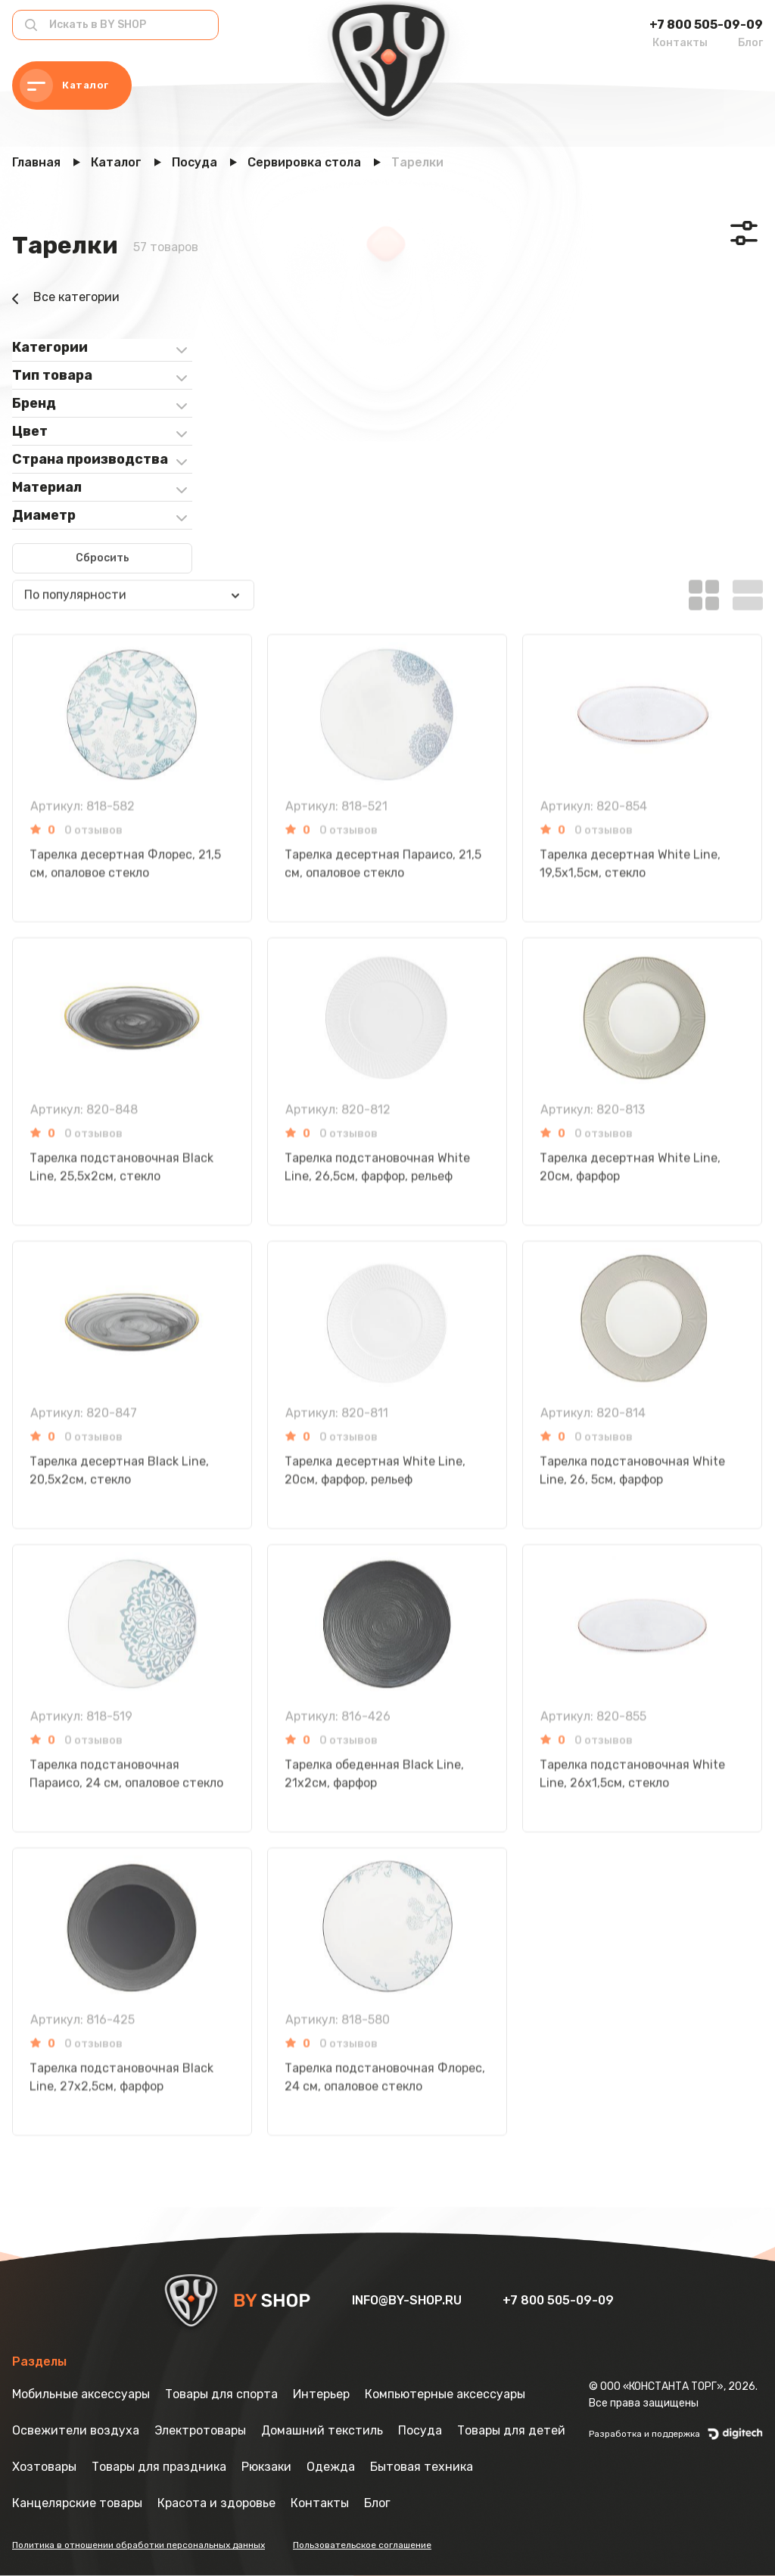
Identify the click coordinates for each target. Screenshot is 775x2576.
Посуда (420, 2430)
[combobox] (133, 542)
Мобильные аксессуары (81, 2394)
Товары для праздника (159, 2466)
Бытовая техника (421, 2466)
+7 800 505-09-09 (706, 24)
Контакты (680, 42)
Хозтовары (44, 2466)
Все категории (66, 299)
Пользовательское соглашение (362, 2545)
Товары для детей (511, 2430)
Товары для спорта (221, 2394)
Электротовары (200, 2430)
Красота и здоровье (216, 2503)
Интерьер (321, 2394)
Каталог (64, 85)
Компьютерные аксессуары (445, 2394)
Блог (750, 42)
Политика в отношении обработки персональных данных (138, 2545)
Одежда (331, 2466)
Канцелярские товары (77, 2503)
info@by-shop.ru (408, 2300)
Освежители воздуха (75, 2430)
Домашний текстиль (322, 2430)
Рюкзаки (266, 2466)
